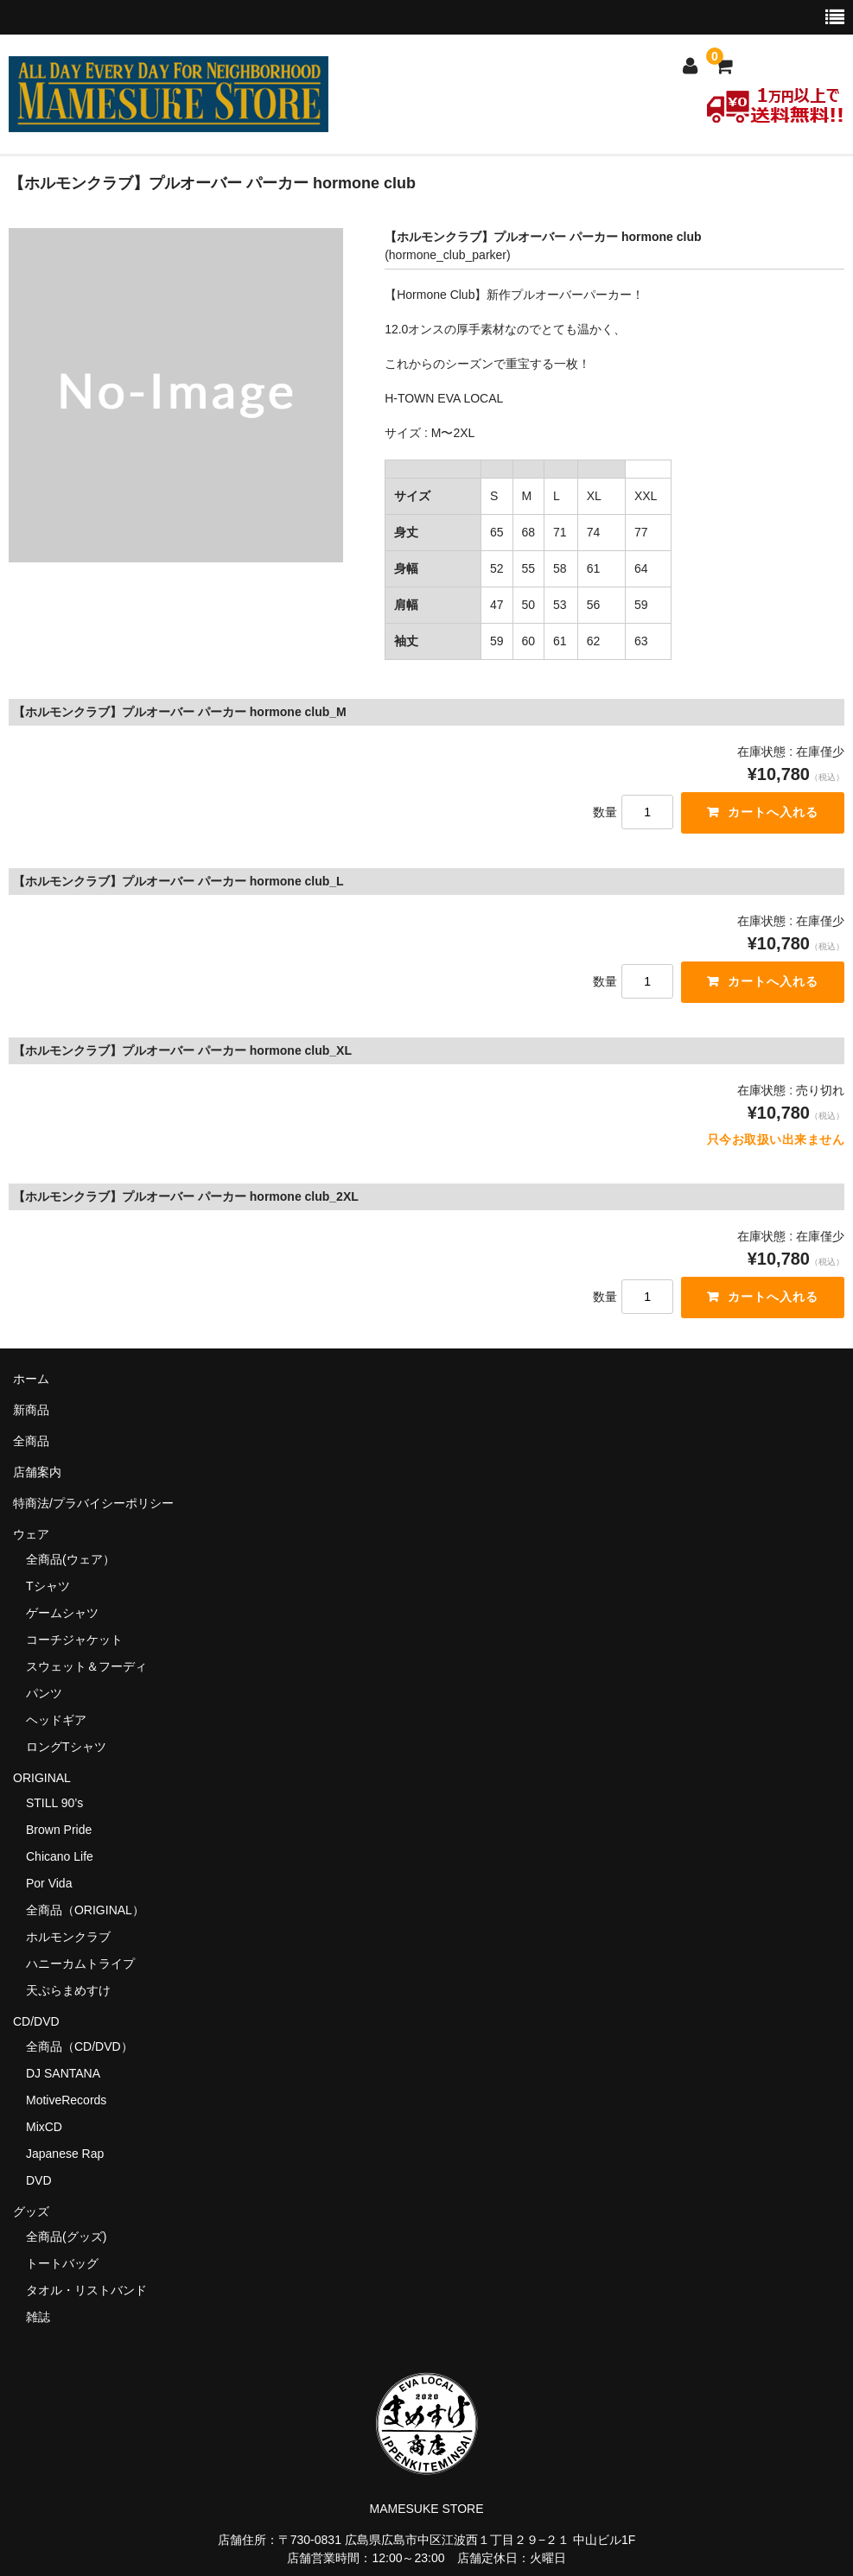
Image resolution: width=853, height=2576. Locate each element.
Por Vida (49, 1883)
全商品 (31, 1441)
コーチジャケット (74, 1639)
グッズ (37, 2211)
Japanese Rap (65, 2153)
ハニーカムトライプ (80, 1963)
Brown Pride (59, 1830)
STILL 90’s (54, 1803)
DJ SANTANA (63, 2073)
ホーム (31, 1379)
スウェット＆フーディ (86, 1666)
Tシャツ (48, 1586)
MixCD (44, 2127)
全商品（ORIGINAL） (85, 1910)
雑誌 (38, 2317)
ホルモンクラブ (68, 1937)
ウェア (37, 1534)
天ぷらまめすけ (68, 1990)
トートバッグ (62, 2263)
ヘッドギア (56, 1720)
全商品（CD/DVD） (85, 2046)
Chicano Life (59, 1856)
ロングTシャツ (66, 1747)
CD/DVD (36, 2021)
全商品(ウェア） (70, 1559)
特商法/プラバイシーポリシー (93, 1503)
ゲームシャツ (62, 1613)
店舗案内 (37, 1472)
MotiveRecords (66, 2100)
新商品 (31, 1410)
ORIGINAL (42, 1778)
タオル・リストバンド (86, 2290)
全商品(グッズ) (66, 2236)
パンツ (44, 1693)
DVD (39, 2180)
